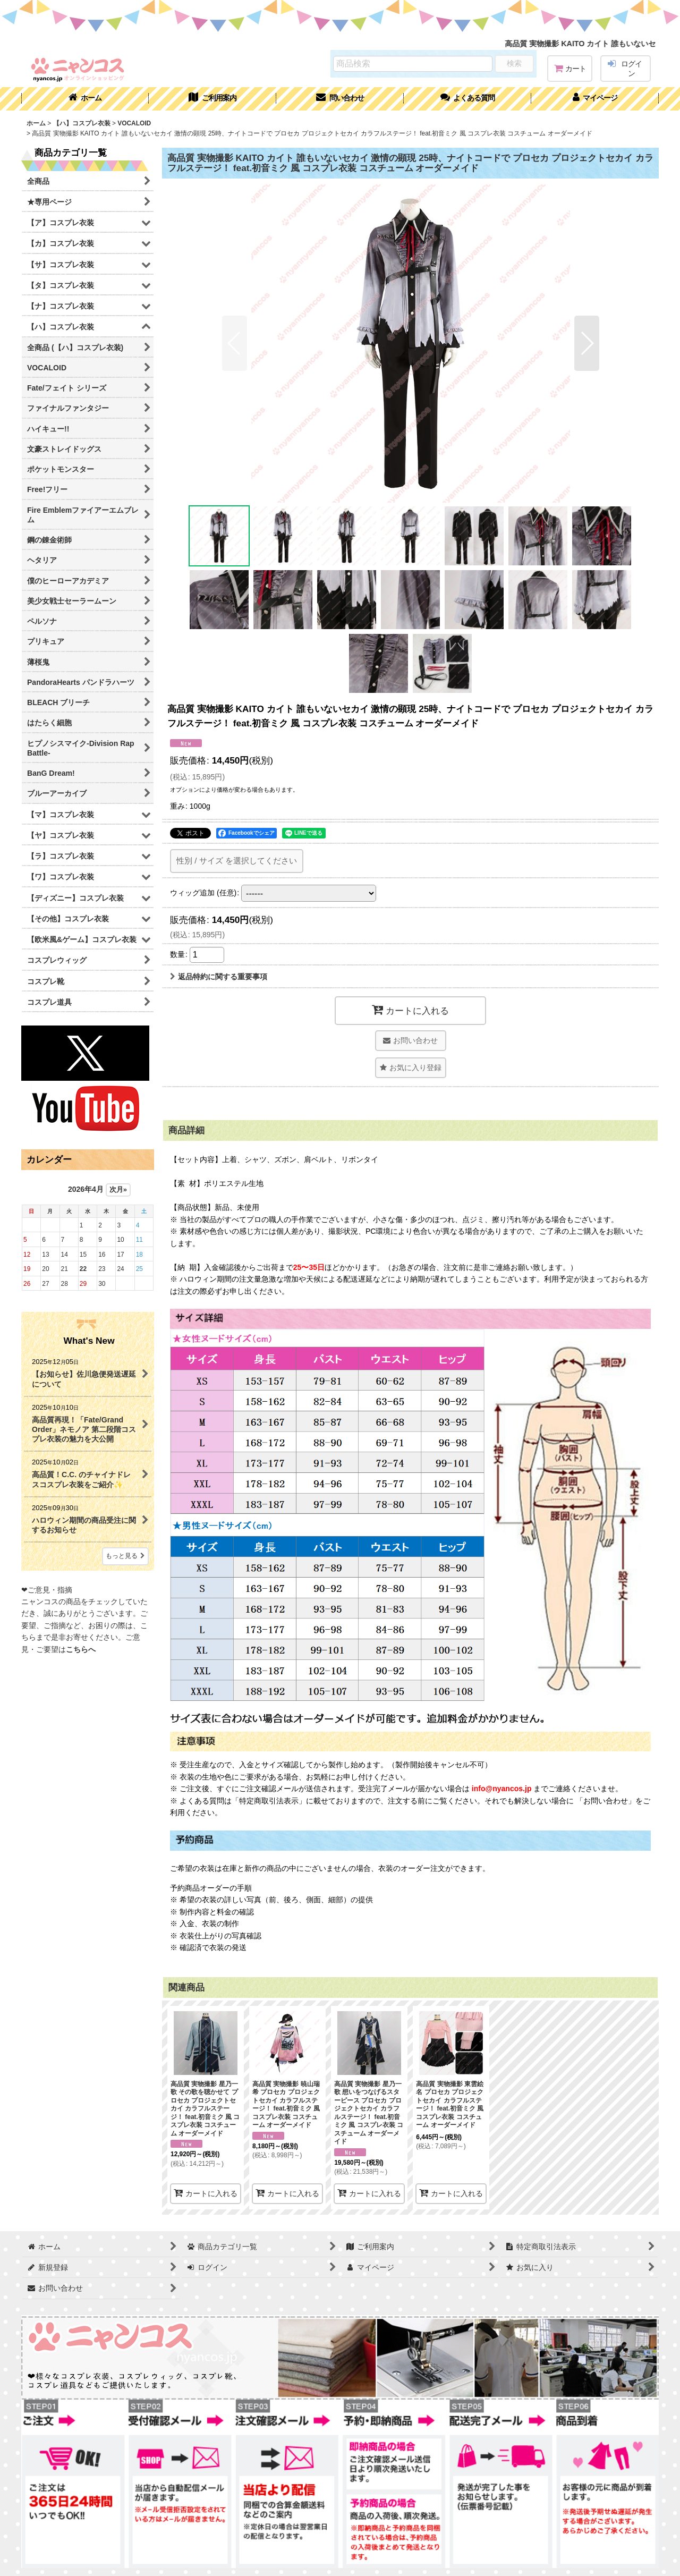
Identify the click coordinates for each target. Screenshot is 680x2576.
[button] (467, 99)
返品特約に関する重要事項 (218, 976)
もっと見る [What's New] (125, 1556)
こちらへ (81, 1649)
